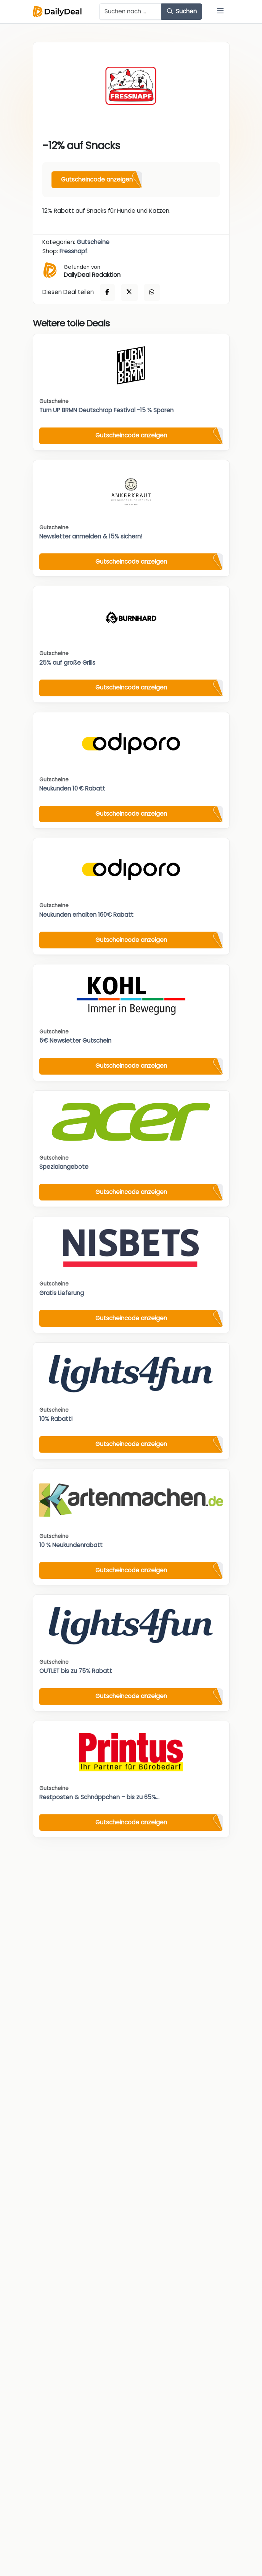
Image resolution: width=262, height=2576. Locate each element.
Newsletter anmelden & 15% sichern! (90, 536)
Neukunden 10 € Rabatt (72, 788)
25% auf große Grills (67, 663)
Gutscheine (93, 242)
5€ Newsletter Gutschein (75, 1041)
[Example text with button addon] (130, 11)
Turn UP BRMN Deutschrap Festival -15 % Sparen (106, 410)
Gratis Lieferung (61, 1293)
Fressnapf (73, 251)
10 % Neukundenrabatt (71, 1545)
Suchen (182, 11)
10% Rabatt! (55, 1419)
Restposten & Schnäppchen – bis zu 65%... (99, 1797)
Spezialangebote (63, 1167)
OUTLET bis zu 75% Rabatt (75, 1671)
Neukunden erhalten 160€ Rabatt (86, 915)
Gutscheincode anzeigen (97, 179)
